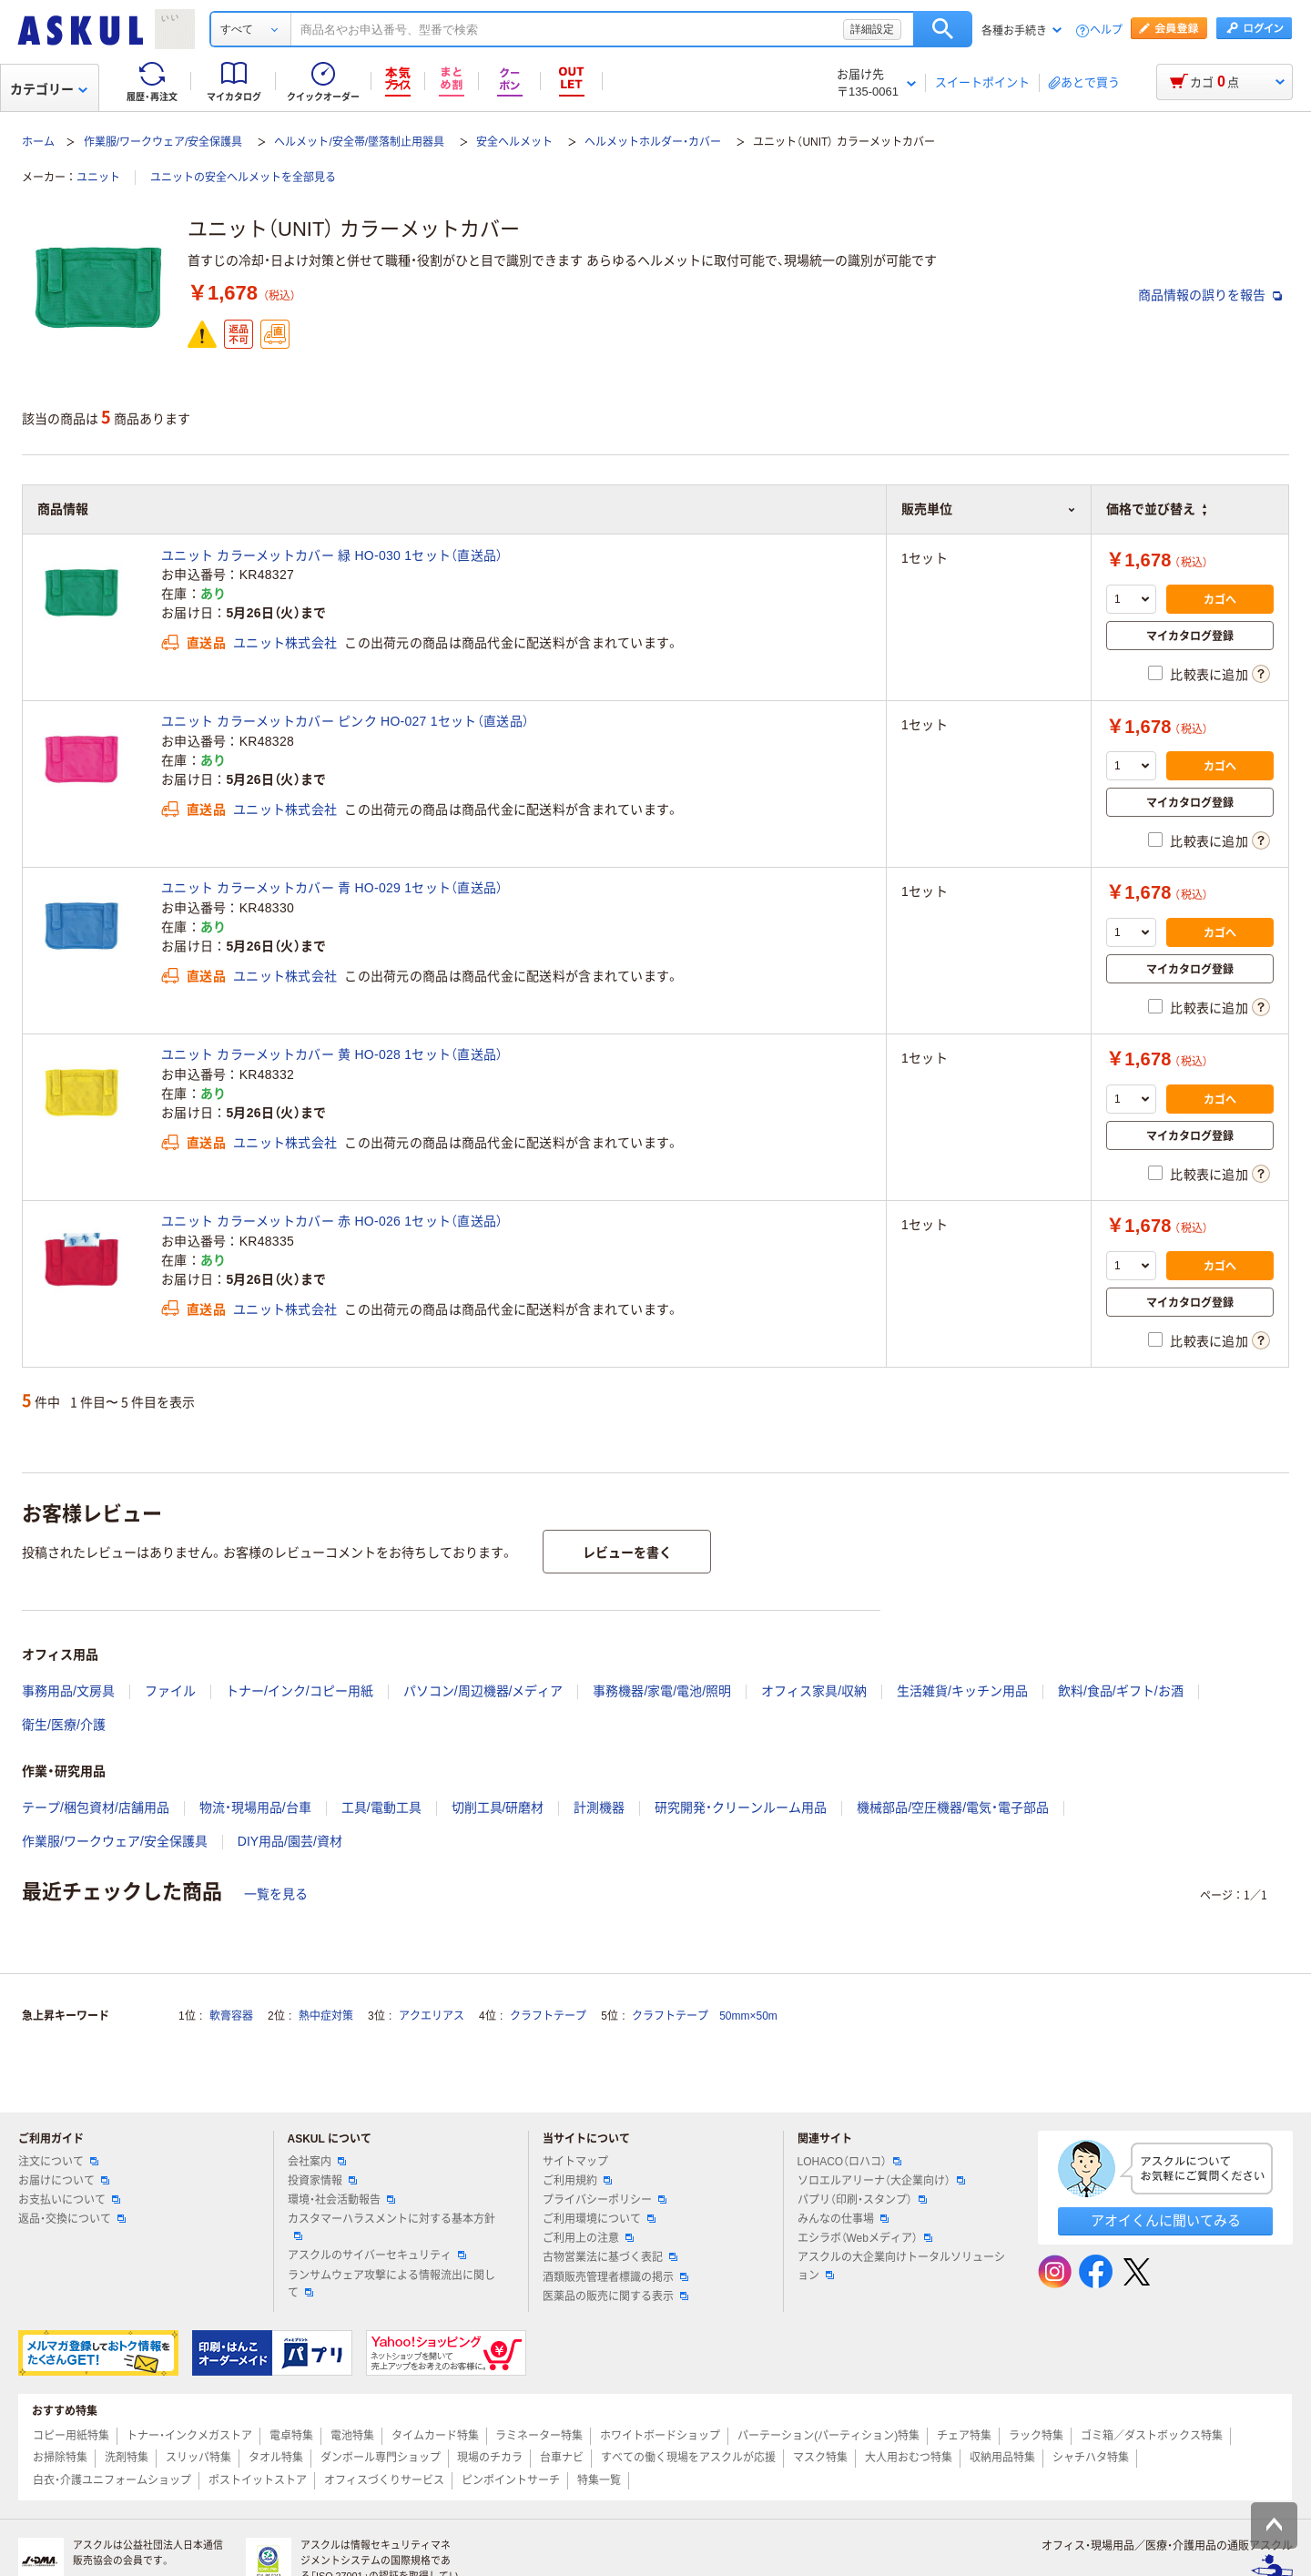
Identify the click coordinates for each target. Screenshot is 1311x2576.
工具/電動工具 (381, 1807)
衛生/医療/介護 (64, 1724)
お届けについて (63, 2180)
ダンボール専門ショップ (380, 2457)
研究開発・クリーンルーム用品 (741, 1807)
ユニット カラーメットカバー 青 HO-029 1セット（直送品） (332, 888)
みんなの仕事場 (843, 2219)
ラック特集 (1036, 2435)
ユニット (98, 177)
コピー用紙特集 (71, 2435)
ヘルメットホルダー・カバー (652, 142)
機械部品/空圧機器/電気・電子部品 (953, 1807)
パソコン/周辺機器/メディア (483, 1691)
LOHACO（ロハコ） (850, 2161)
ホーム (38, 142)
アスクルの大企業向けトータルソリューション (901, 2266)
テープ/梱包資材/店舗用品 (95, 1807)
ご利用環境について (599, 2219)
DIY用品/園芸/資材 (290, 1841)
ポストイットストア (257, 2480)
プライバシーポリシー (604, 2200)
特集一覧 (599, 2480)
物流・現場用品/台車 (255, 1807)
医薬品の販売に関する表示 (615, 2296)
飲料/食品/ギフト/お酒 (1121, 1691)
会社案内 (317, 2161)
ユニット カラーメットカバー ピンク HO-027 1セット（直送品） (345, 721)
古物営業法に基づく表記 (610, 2257)
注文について (58, 2161)
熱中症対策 (326, 2016)
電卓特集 (291, 2435)
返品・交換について (72, 2219)
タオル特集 (276, 2457)
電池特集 (352, 2435)
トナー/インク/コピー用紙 (299, 1691)
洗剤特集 (126, 2457)
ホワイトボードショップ (660, 2435)
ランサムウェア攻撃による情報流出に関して (391, 2284)
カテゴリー (48, 89)
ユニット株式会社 (285, 643)
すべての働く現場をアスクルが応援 (688, 2457)
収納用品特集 (1002, 2457)
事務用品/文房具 (68, 1691)
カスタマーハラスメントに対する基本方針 (391, 2226)
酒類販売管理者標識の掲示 (615, 2277)
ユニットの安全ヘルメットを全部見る (243, 177)
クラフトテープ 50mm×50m (704, 2016)
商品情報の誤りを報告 (1210, 295)
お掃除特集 (60, 2457)
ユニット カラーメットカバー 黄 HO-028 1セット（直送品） (332, 1054)
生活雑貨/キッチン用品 (962, 1691)
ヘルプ (1106, 30)
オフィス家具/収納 (814, 1691)
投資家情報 (322, 2180)
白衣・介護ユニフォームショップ (112, 2480)
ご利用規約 (577, 2180)
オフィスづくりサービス (384, 2480)
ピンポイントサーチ (511, 2480)
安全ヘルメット (514, 142)
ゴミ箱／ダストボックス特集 (1152, 2435)
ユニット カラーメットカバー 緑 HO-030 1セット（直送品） (332, 555)
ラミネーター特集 (539, 2435)
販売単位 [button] (988, 509)
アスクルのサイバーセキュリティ (377, 2255)
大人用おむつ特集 (908, 2457)
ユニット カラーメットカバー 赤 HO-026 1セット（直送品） (332, 1221)
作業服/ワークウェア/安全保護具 (163, 142)
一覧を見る (276, 1894)
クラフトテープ (548, 2016)
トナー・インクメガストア (189, 2435)
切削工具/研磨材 (498, 1807)
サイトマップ (575, 2161)
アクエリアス (431, 2016)
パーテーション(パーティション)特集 (828, 2435)
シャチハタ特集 (1090, 2457)
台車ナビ (562, 2457)
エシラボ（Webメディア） (865, 2238)
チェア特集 (964, 2435)
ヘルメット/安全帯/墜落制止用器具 (359, 142)
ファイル (170, 1691)
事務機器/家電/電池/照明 (662, 1691)
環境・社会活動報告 (341, 2200)
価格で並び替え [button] (1156, 509)
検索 (942, 29)
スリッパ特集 (198, 2457)
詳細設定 (872, 29)
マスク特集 (820, 2457)
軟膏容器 (231, 2016)
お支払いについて (69, 2200)
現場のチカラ (490, 2457)
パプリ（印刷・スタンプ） (862, 2200)
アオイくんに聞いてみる (1166, 2220)
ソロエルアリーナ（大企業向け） (881, 2180)
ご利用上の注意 (588, 2238)
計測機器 (599, 1807)
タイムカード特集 (435, 2435)
